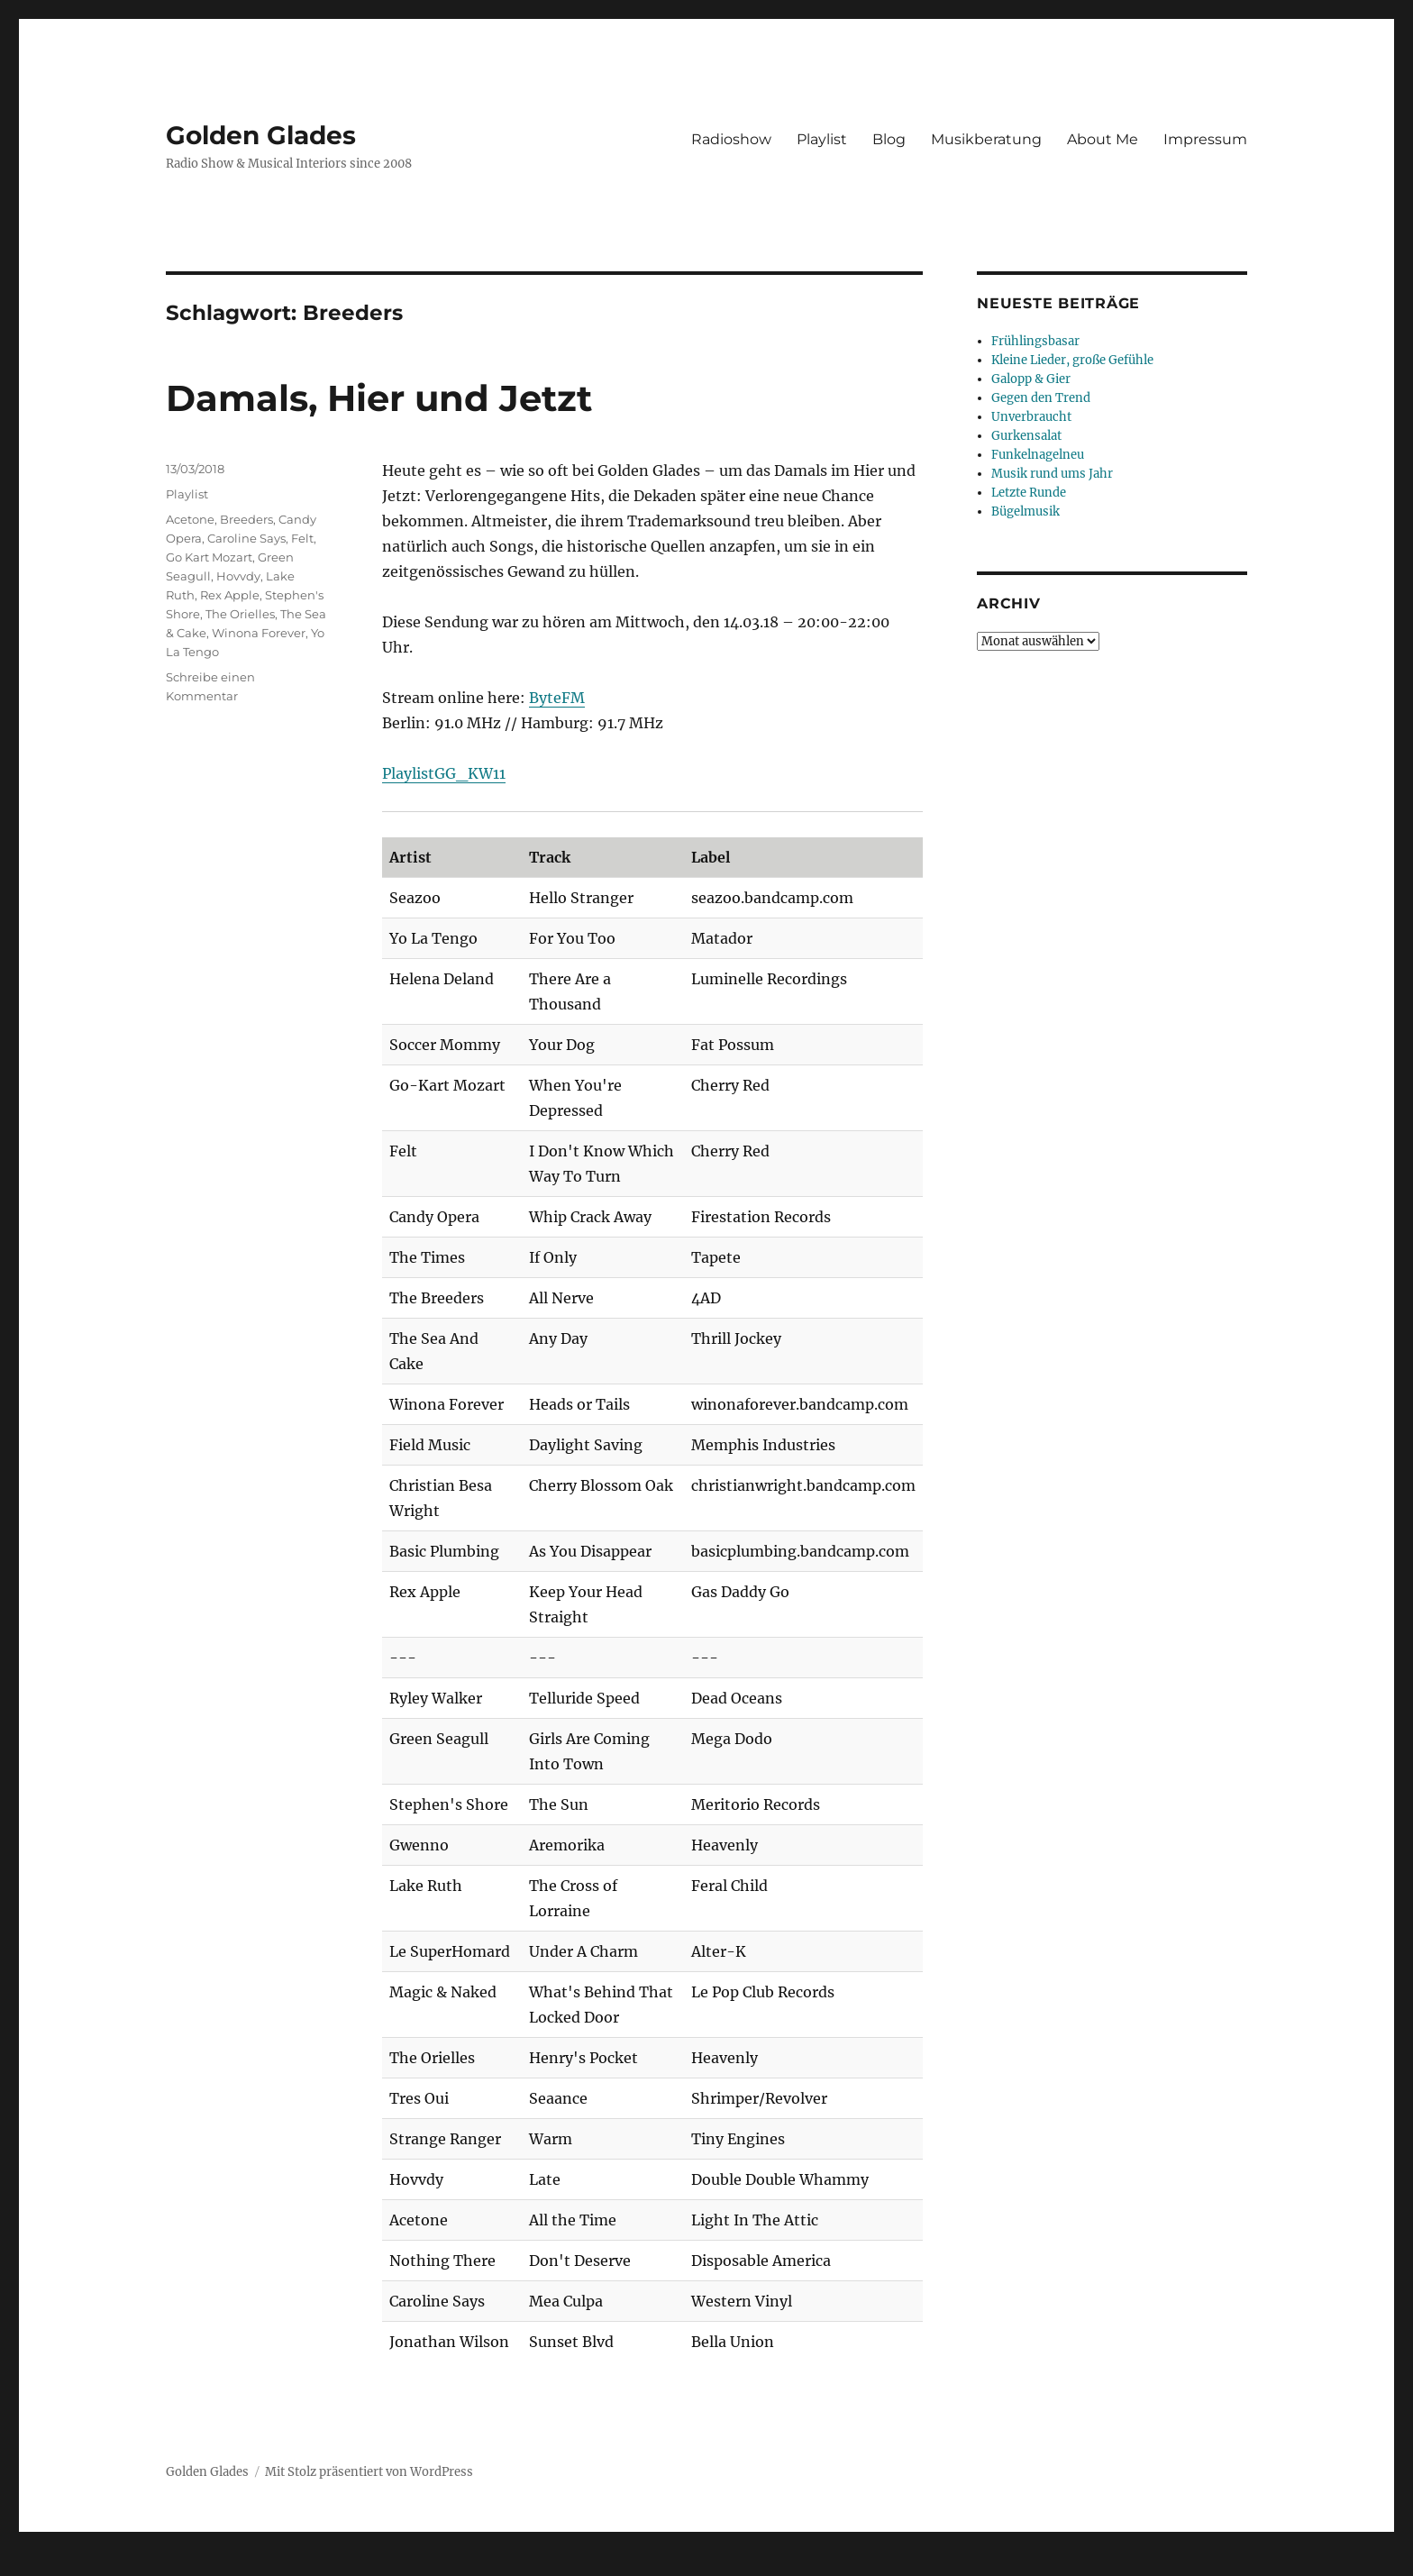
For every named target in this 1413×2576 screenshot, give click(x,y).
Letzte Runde (1028, 492)
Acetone (190, 519)
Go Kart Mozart (209, 557)
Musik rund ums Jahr (1052, 473)
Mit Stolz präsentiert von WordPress (369, 2472)
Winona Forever (258, 633)
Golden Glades (261, 135)
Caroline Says (246, 538)
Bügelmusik (1025, 511)
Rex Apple (230, 595)
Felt (302, 538)
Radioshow (731, 139)
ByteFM (557, 698)
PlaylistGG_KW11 (444, 773)
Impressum (1205, 139)
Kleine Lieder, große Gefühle (1072, 360)
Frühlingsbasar (1035, 341)
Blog (889, 139)
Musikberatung (986, 139)
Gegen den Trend (1040, 398)
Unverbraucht (1031, 417)
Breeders (246, 519)
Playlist (822, 139)
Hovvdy (238, 576)
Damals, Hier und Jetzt (379, 398)
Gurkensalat (1026, 435)
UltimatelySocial (854, 2563)
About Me (1102, 139)
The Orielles (240, 614)
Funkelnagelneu (1037, 454)
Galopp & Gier (1031, 379)
